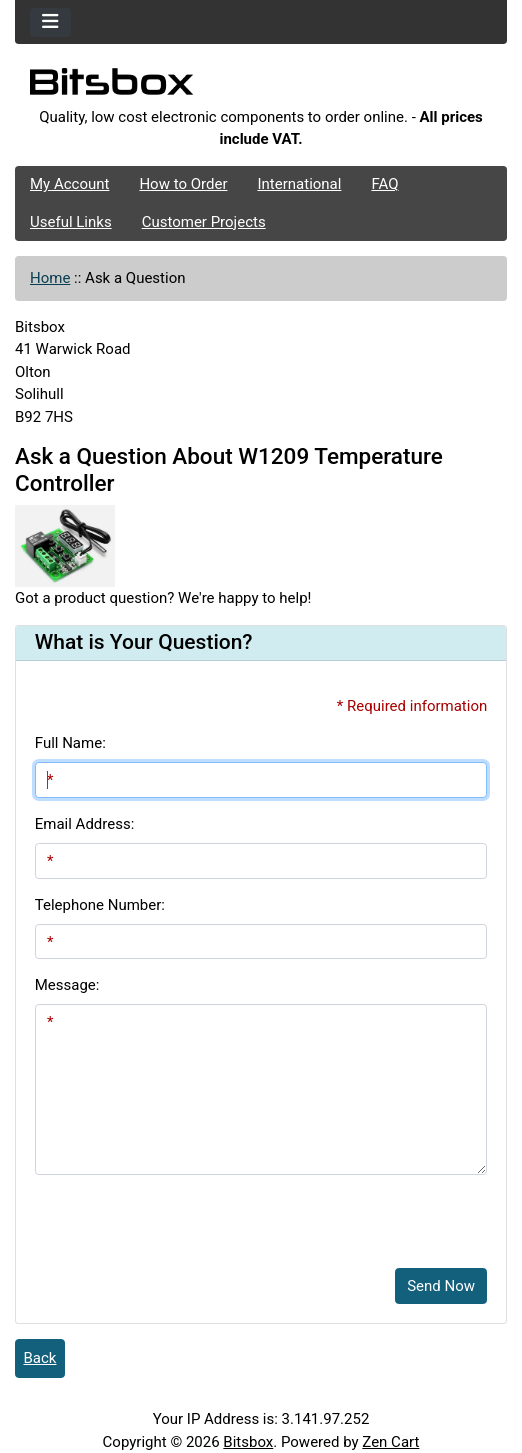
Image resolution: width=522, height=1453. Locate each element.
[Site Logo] (261, 87)
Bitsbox (248, 1442)
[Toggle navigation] (50, 22)
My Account (69, 184)
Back (40, 1358)
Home (50, 278)
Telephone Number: (100, 905)
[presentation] (187, 1214)
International (299, 184)
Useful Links (71, 222)
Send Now (441, 1286)
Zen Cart (390, 1442)
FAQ (384, 184)
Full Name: (70, 743)
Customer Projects (204, 222)
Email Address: (85, 824)
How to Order (183, 184)
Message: (67, 985)
